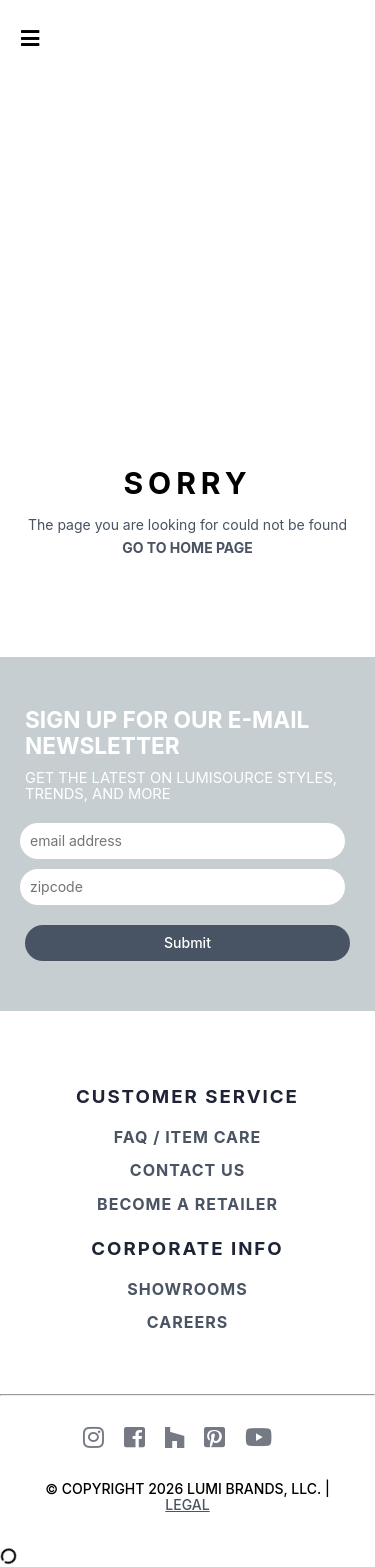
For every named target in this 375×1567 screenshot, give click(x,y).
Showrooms (187, 1289)
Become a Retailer (187, 1204)
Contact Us (187, 1170)
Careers (187, 1322)
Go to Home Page (187, 547)
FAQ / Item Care (188, 1137)
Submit (187, 942)
